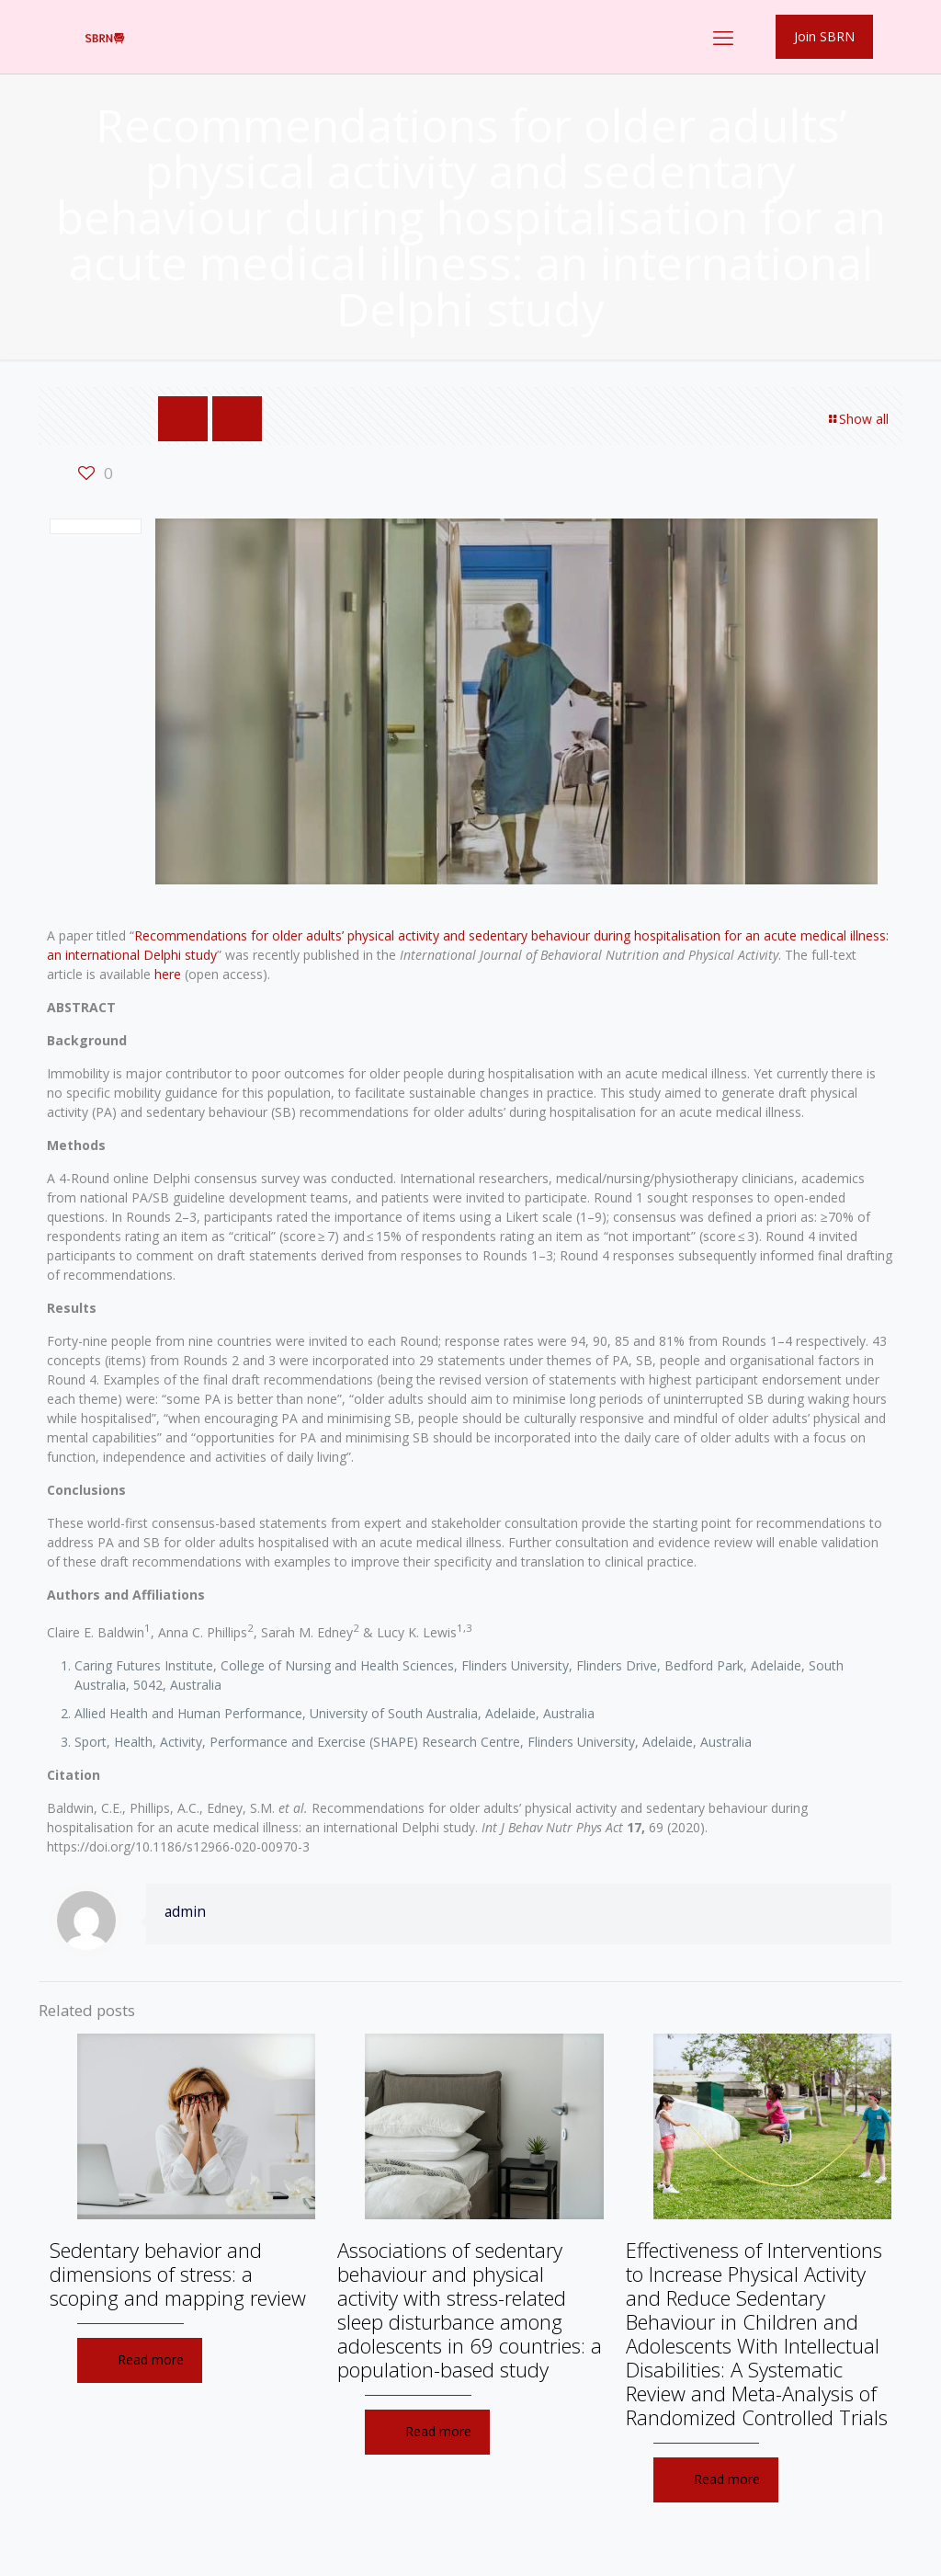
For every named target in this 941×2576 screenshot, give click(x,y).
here (167, 974)
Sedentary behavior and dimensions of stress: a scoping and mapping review (178, 2273)
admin (185, 1911)
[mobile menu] (723, 36)
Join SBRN (824, 36)
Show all (857, 418)
